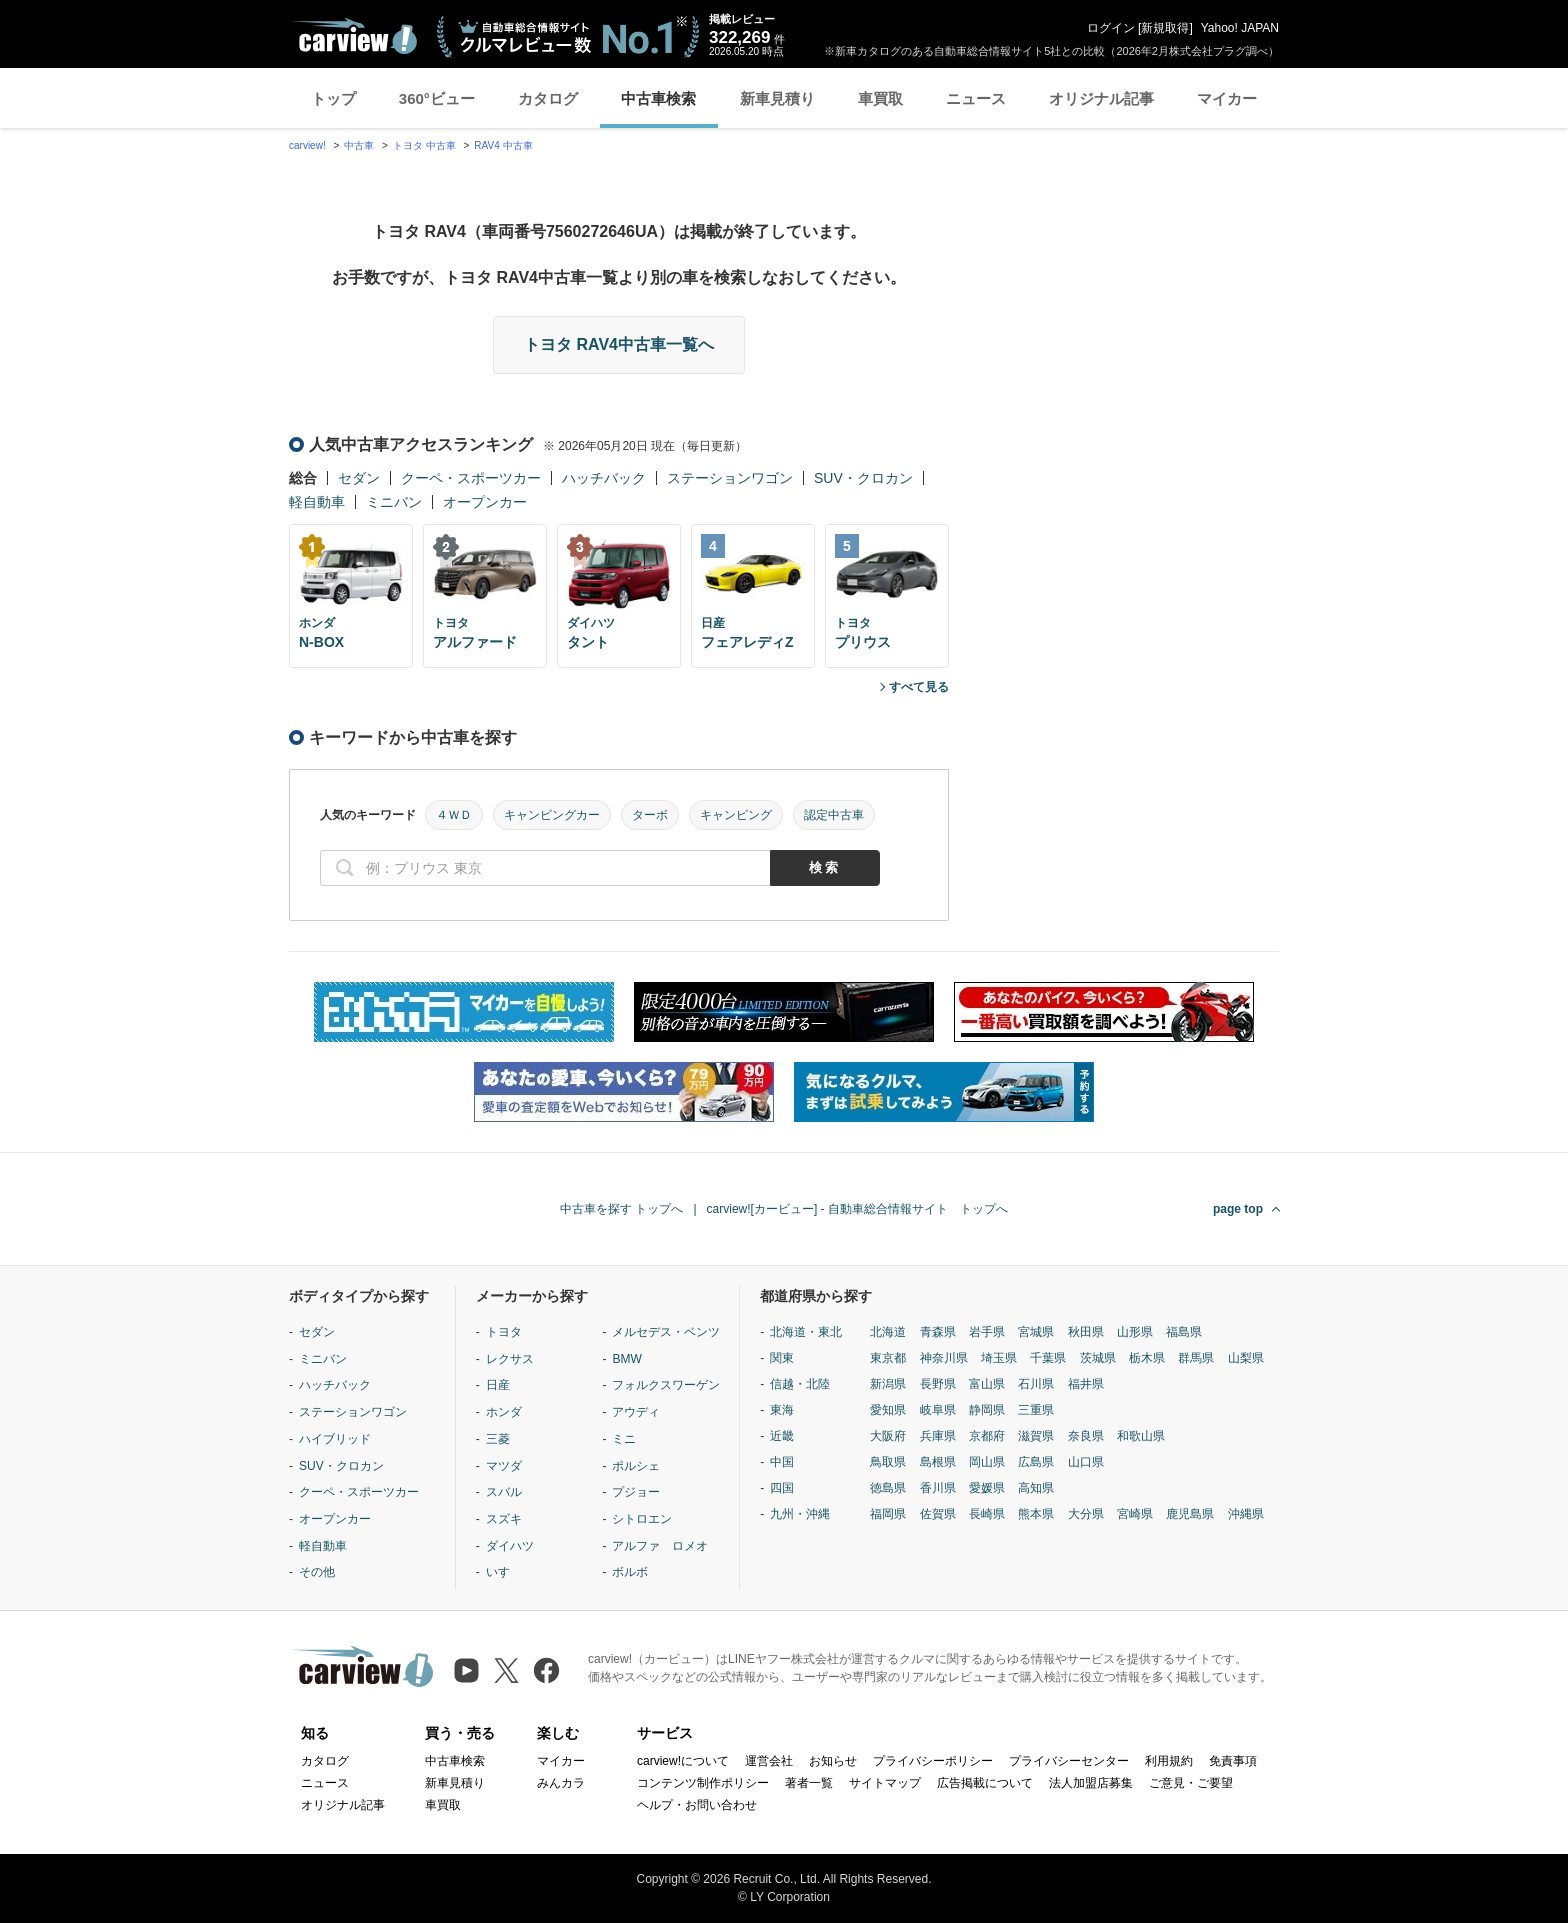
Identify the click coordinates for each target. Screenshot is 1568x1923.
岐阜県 (938, 1410)
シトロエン (642, 1519)
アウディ (636, 1412)
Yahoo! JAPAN (1240, 28)
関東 (782, 1358)
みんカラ (561, 1783)
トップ (333, 98)
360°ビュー (437, 98)
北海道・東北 (806, 1332)
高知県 (1036, 1488)
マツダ (504, 1466)
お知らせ (833, 1761)
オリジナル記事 (1101, 98)
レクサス (510, 1359)
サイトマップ (885, 1783)
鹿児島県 (1190, 1514)
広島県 (1036, 1462)
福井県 (1086, 1384)
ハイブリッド (335, 1439)
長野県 (938, 1384)
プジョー (636, 1492)
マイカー (1227, 98)
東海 (782, 1410)
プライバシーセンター (1069, 1761)
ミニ (624, 1439)
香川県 (938, 1488)
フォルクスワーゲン (666, 1385)
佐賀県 (938, 1514)
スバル (504, 1492)
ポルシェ (636, 1466)
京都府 (987, 1436)
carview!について (683, 1761)
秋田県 (1086, 1332)
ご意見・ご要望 (1191, 1783)
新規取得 (1165, 28)
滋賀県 (1036, 1436)
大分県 (1086, 1514)
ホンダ (504, 1412)
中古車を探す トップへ (621, 1209)
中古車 (359, 145)
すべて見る (919, 687)
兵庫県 (938, 1436)
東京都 (888, 1358)
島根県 (938, 1462)
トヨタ (504, 1332)
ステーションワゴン (730, 478)
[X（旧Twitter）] (506, 1670)
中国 (782, 1462)
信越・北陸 (800, 1384)
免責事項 (1233, 1761)
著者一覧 (809, 1783)
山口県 (1086, 1462)
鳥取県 (888, 1462)
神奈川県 (944, 1358)
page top (1238, 1209)
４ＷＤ (454, 815)
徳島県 (888, 1488)
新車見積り (777, 98)
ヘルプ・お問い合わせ (697, 1805)
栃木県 (1147, 1358)
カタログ (548, 98)
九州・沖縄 (800, 1514)
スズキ (504, 1519)
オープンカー (485, 502)
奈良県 (1086, 1436)
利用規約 (1169, 1761)
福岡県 (888, 1514)
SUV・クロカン (863, 478)
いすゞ (504, 1572)
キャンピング (736, 815)
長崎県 (987, 1514)
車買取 (880, 98)
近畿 (782, 1436)
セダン (359, 478)
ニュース (976, 98)
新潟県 (888, 1384)
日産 (498, 1385)
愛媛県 (987, 1488)
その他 (317, 1572)
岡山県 (987, 1462)
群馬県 (1196, 1358)
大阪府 (888, 1436)
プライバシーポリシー (933, 1761)
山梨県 (1246, 1358)
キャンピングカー (552, 815)
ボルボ (630, 1572)
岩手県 (987, 1332)
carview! (307, 145)
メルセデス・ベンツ (666, 1332)
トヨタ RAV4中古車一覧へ (619, 344)
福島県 (1184, 1332)
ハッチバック (604, 478)
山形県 (1135, 1332)
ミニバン (394, 502)
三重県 (1036, 1410)
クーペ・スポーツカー (471, 478)
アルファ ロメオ (660, 1546)
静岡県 (987, 1410)
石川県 (1036, 1384)
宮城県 (1036, 1332)
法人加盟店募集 (1091, 1783)
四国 (782, 1488)
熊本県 (1036, 1514)
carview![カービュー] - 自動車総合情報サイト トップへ (857, 1209)
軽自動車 (317, 502)
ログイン (1111, 28)
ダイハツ (510, 1546)
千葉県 (1048, 1358)
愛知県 (888, 1410)
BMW (626, 1359)
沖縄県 (1246, 1514)
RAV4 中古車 (503, 145)
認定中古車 (834, 815)
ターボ (650, 815)
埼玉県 (999, 1358)
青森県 (938, 1332)
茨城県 (1098, 1358)
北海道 (888, 1332)
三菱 (498, 1439)
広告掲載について (985, 1783)
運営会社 (769, 1761)
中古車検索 (658, 98)
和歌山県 (1141, 1436)
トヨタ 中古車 (424, 145)
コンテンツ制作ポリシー (703, 1783)
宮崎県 (1135, 1514)
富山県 (987, 1384)
